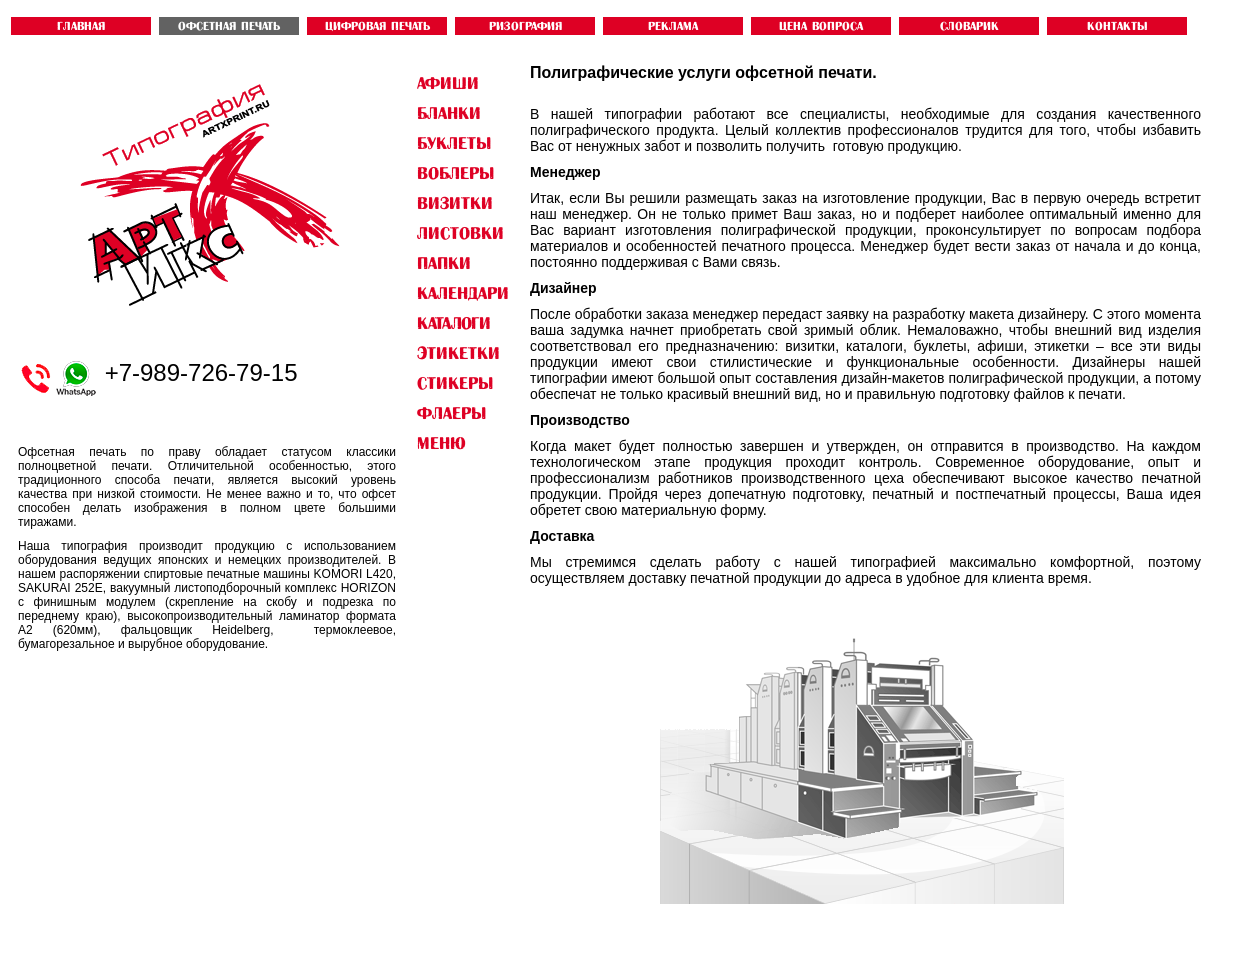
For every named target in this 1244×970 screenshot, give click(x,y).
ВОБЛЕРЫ (455, 173)
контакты (1117, 26)
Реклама (673, 26)
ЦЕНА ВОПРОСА (821, 26)
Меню (441, 443)
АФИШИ (448, 83)
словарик (969, 26)
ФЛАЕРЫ (451, 413)
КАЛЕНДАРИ (463, 293)
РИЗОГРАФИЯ (525, 26)
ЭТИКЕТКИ (458, 353)
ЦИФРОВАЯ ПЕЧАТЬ (377, 26)
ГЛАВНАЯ (81, 26)
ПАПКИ (444, 263)
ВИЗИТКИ (455, 203)
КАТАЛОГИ (454, 323)
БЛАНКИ (449, 113)
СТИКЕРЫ (455, 383)
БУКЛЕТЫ (454, 143)
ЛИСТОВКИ (460, 233)
